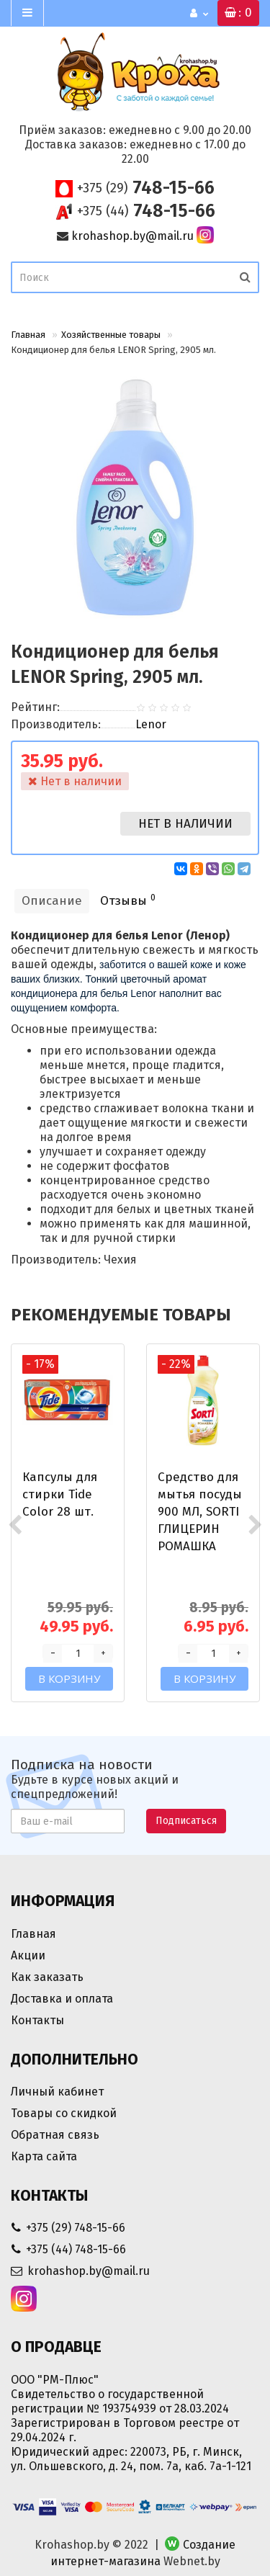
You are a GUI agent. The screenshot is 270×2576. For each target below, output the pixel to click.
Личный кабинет (57, 2091)
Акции (28, 1955)
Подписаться (186, 1821)
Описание (52, 900)
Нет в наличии (185, 823)
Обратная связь (55, 2135)
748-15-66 (146, 188)
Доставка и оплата (62, 1998)
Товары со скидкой (64, 2113)
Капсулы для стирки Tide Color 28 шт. (59, 1494)
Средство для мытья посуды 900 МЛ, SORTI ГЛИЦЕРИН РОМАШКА (200, 1512)
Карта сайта (44, 2156)
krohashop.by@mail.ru (132, 236)
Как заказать (47, 1977)
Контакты (37, 2020)
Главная (28, 334)
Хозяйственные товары (111, 334)
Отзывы (128, 900)
